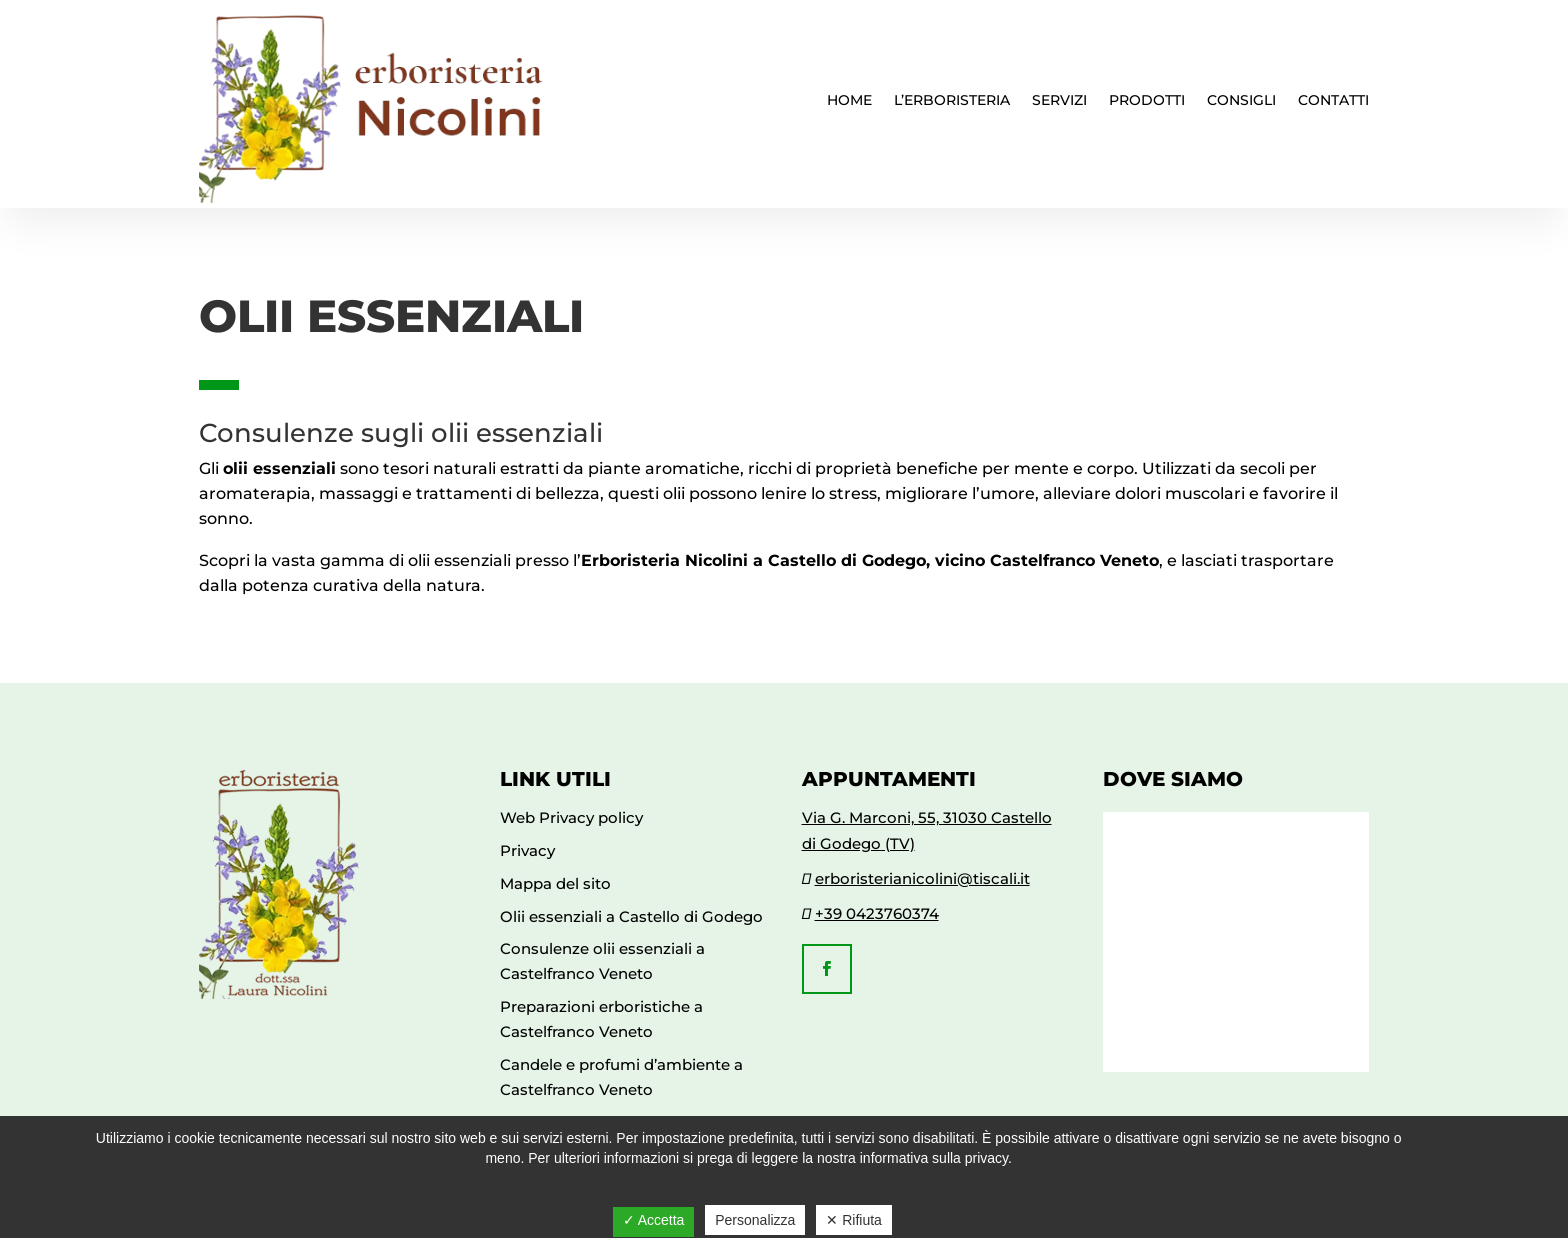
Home (849, 101)
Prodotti (1147, 101)
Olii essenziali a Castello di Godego (631, 916)
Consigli (1241, 101)
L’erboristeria (952, 101)
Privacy (527, 850)
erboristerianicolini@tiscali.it (922, 878)
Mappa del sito (555, 883)
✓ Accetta (654, 1220)
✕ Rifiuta (854, 1220)
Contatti (1333, 101)
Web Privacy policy (571, 817)
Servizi (1059, 101)
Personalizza (755, 1220)
